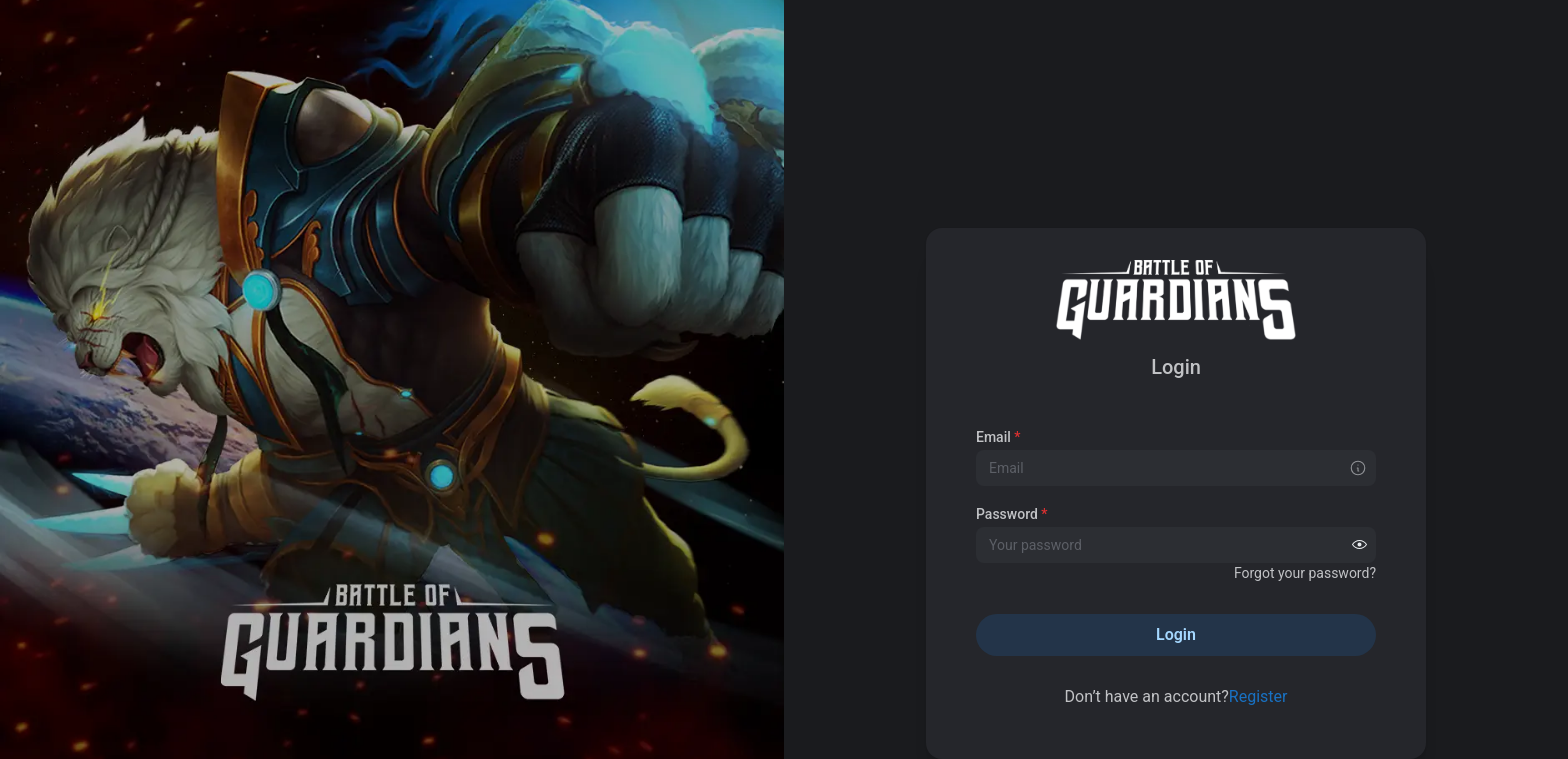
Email (998, 437)
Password (1012, 514)
